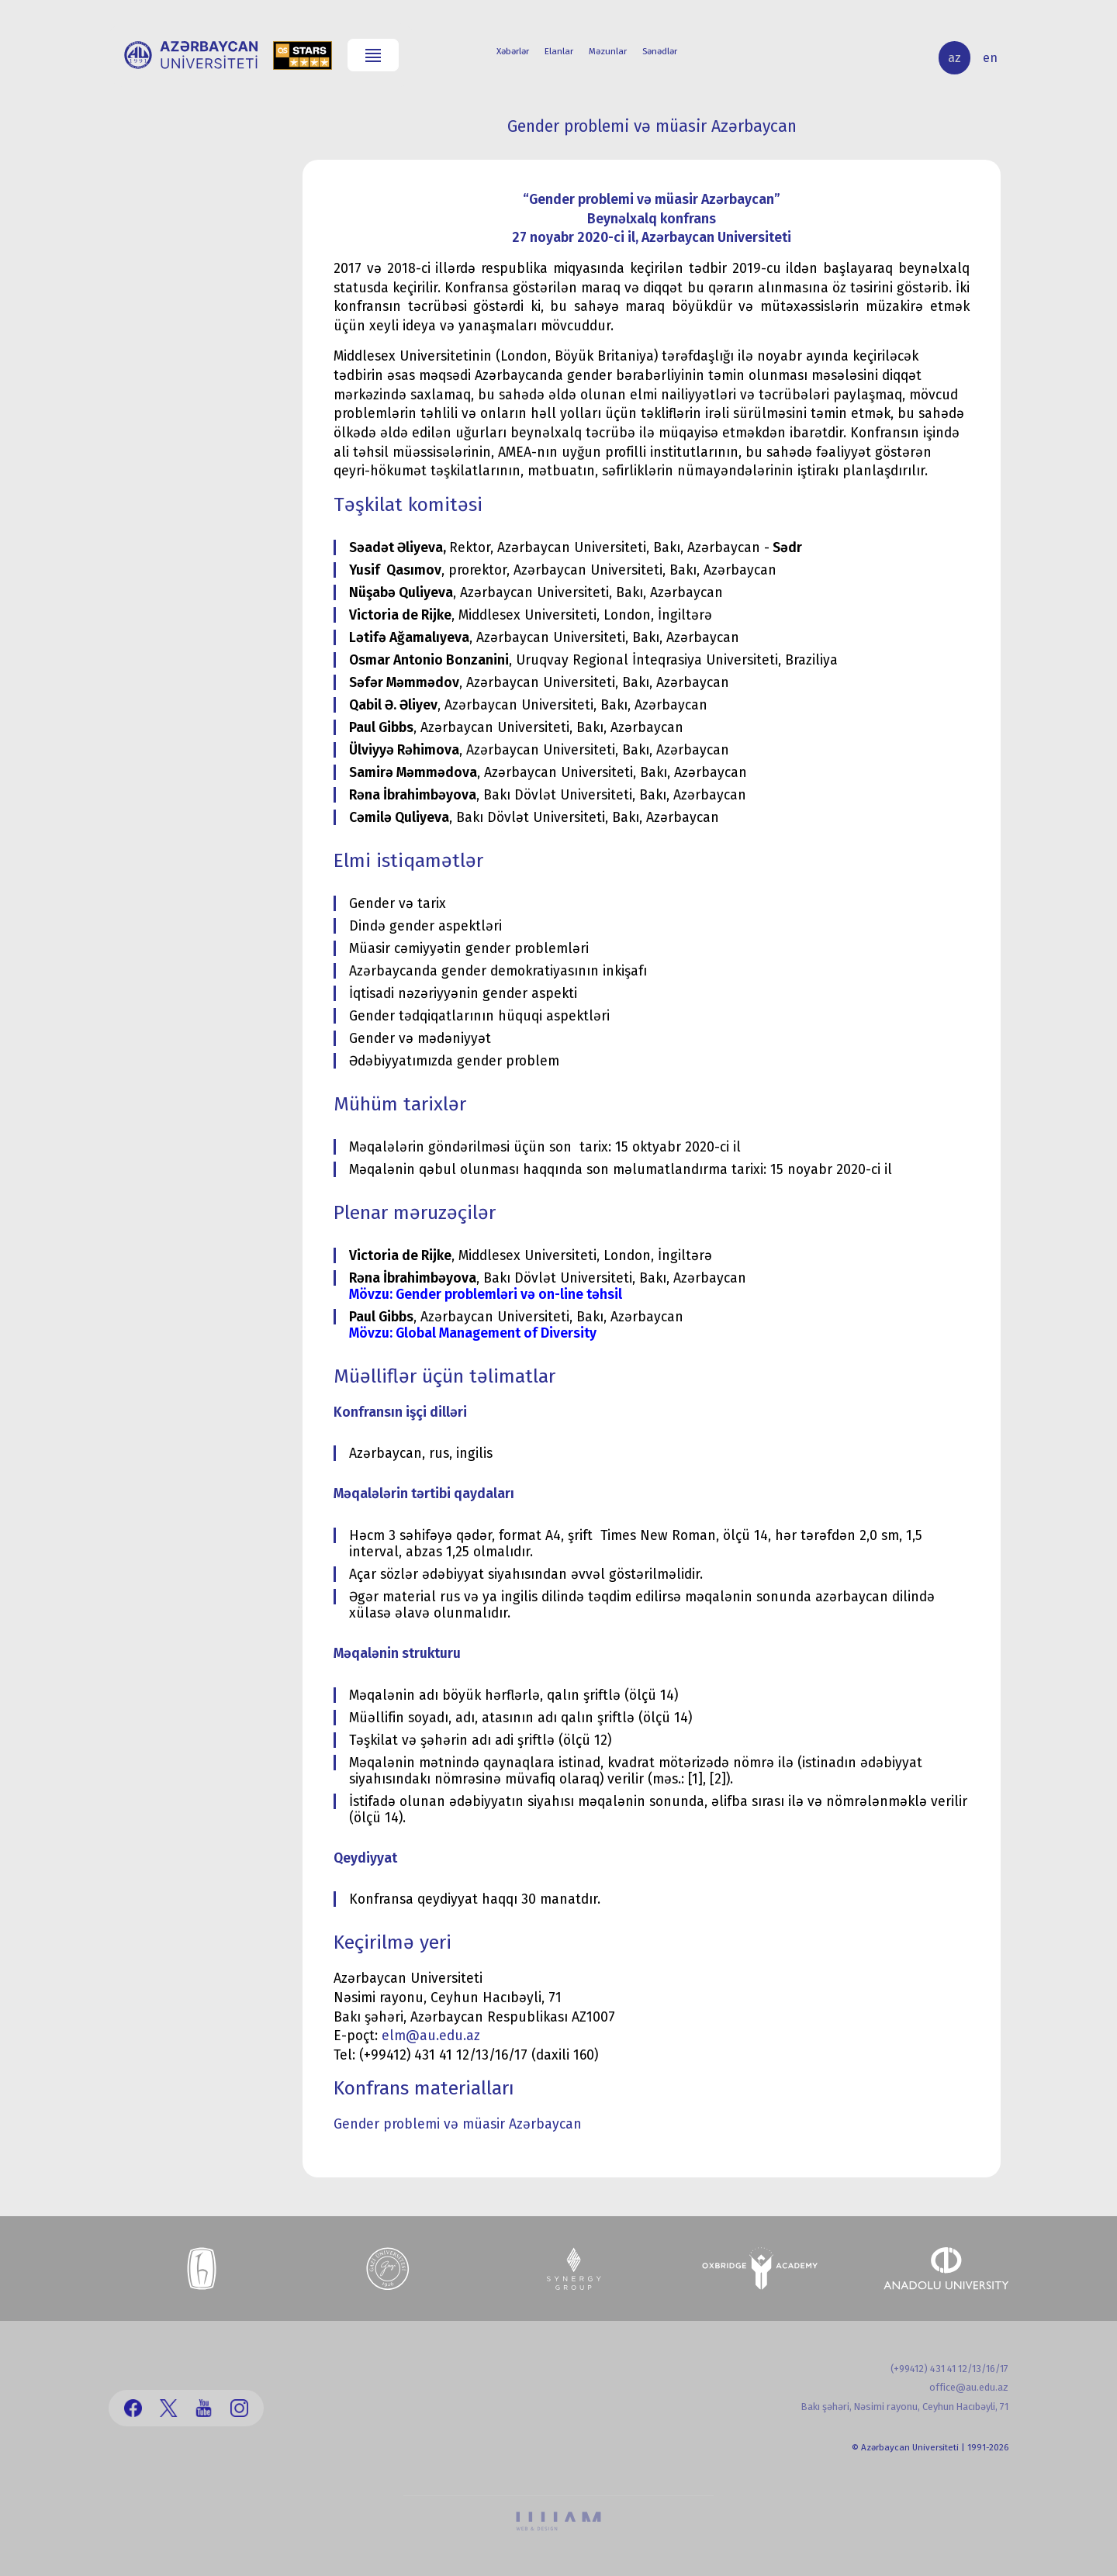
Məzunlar (608, 51)
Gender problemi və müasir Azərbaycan (458, 2124)
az (954, 57)
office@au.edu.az (968, 2387)
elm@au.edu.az (431, 2036)
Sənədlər (659, 51)
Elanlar (559, 51)
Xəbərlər (512, 51)
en (990, 57)
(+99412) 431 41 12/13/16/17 (949, 2368)
